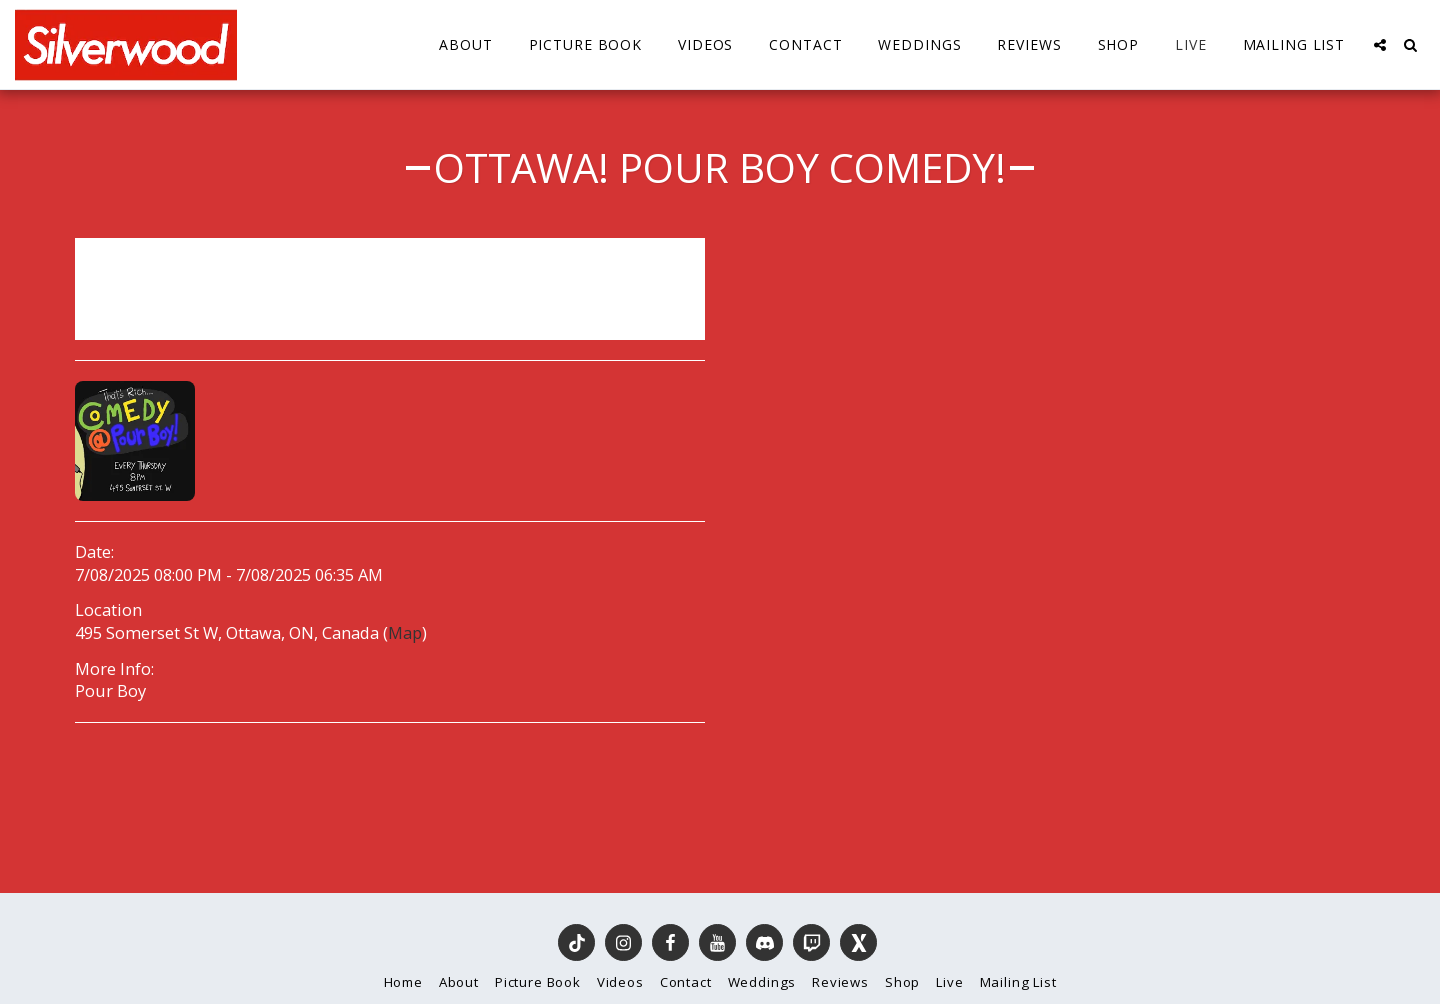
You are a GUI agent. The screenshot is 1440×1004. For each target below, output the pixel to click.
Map (405, 632)
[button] (1380, 45)
